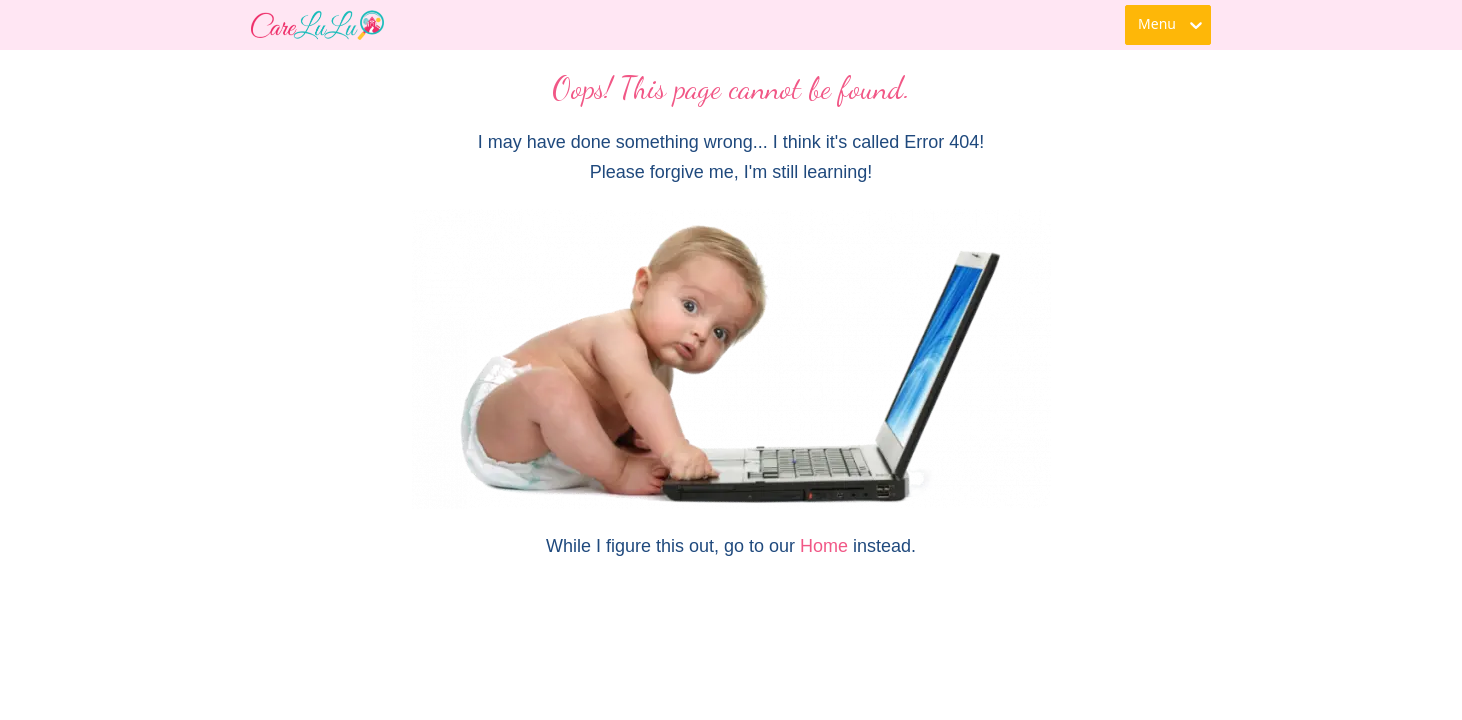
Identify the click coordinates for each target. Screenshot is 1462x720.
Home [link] (824, 546)
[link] (317, 25)
